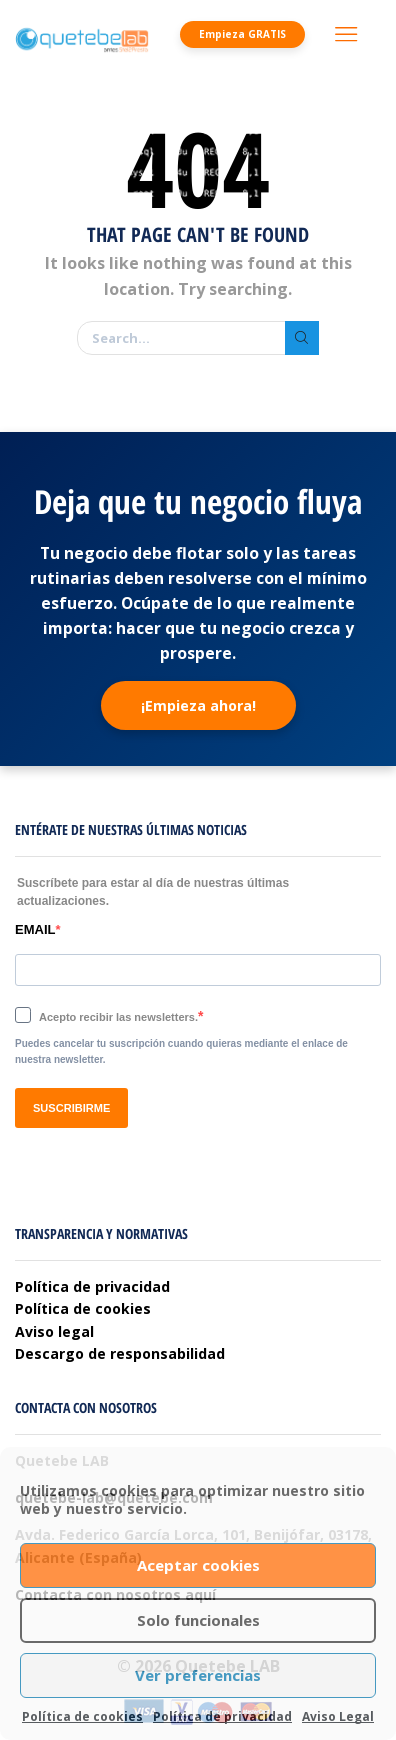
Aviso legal (54, 1331)
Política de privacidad (222, 1716)
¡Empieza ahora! (198, 705)
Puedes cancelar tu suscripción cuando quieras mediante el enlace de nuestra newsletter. (181, 1051)
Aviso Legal (338, 1716)
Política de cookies (82, 1716)
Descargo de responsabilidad (120, 1353)
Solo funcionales (198, 1620)
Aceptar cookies (198, 1565)
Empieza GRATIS (242, 34)
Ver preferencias (198, 1675)
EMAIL (35, 929)
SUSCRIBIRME (71, 1108)
